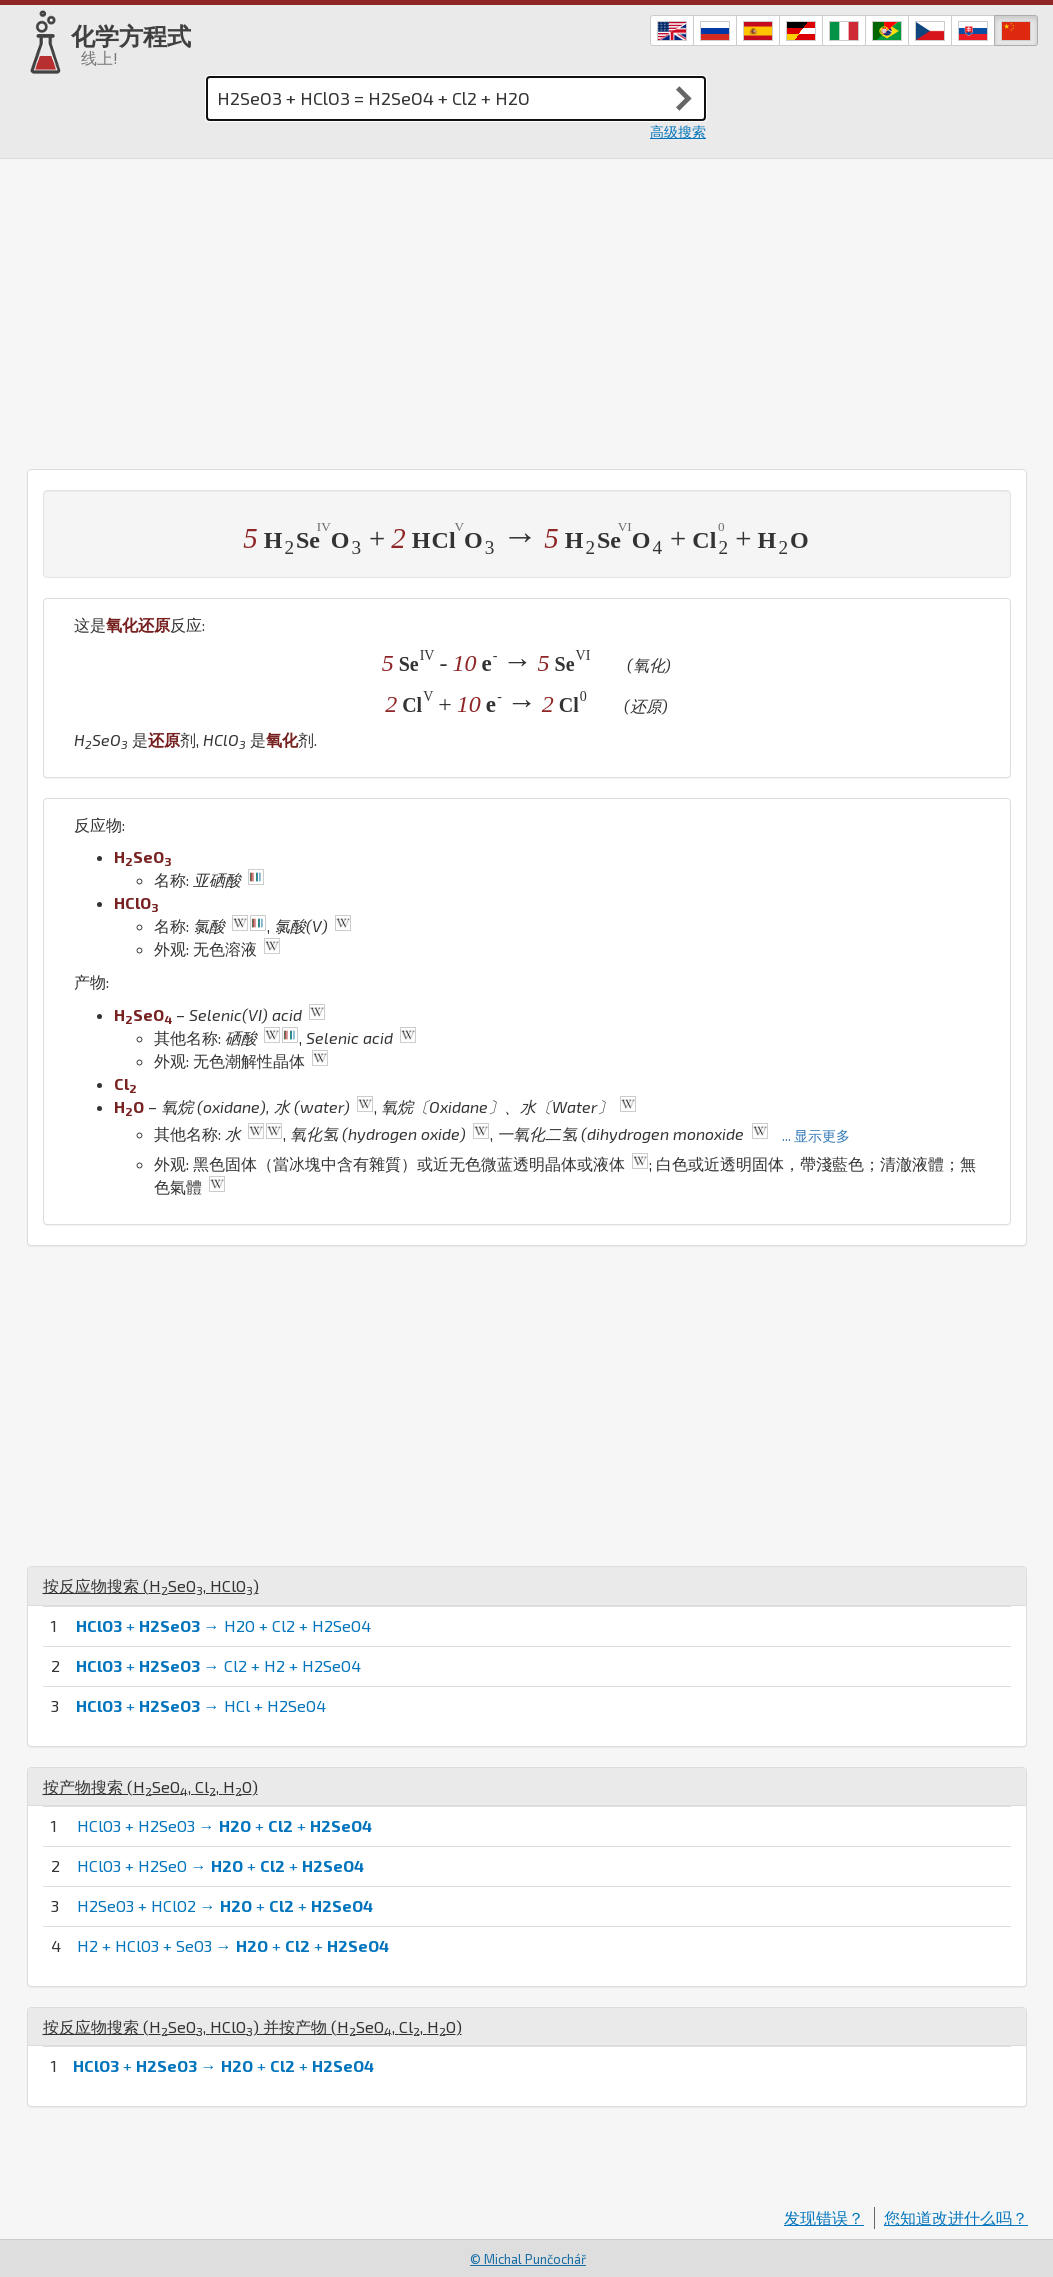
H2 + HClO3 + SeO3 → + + (233, 1945)
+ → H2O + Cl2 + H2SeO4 (223, 1625)
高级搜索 (678, 131)
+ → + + (223, 2065)
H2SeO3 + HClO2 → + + (225, 1905)
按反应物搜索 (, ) (151, 1585)
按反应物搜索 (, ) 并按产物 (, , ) (252, 2026)
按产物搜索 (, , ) (150, 1786)
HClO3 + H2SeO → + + (220, 1865)
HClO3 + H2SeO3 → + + (224, 1825)
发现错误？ (824, 2217)
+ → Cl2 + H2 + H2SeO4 (218, 1665)
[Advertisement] (526, 309)
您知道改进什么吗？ (956, 2217)
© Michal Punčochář (528, 2259)
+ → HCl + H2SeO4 (201, 1705)
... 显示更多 (816, 1135)
